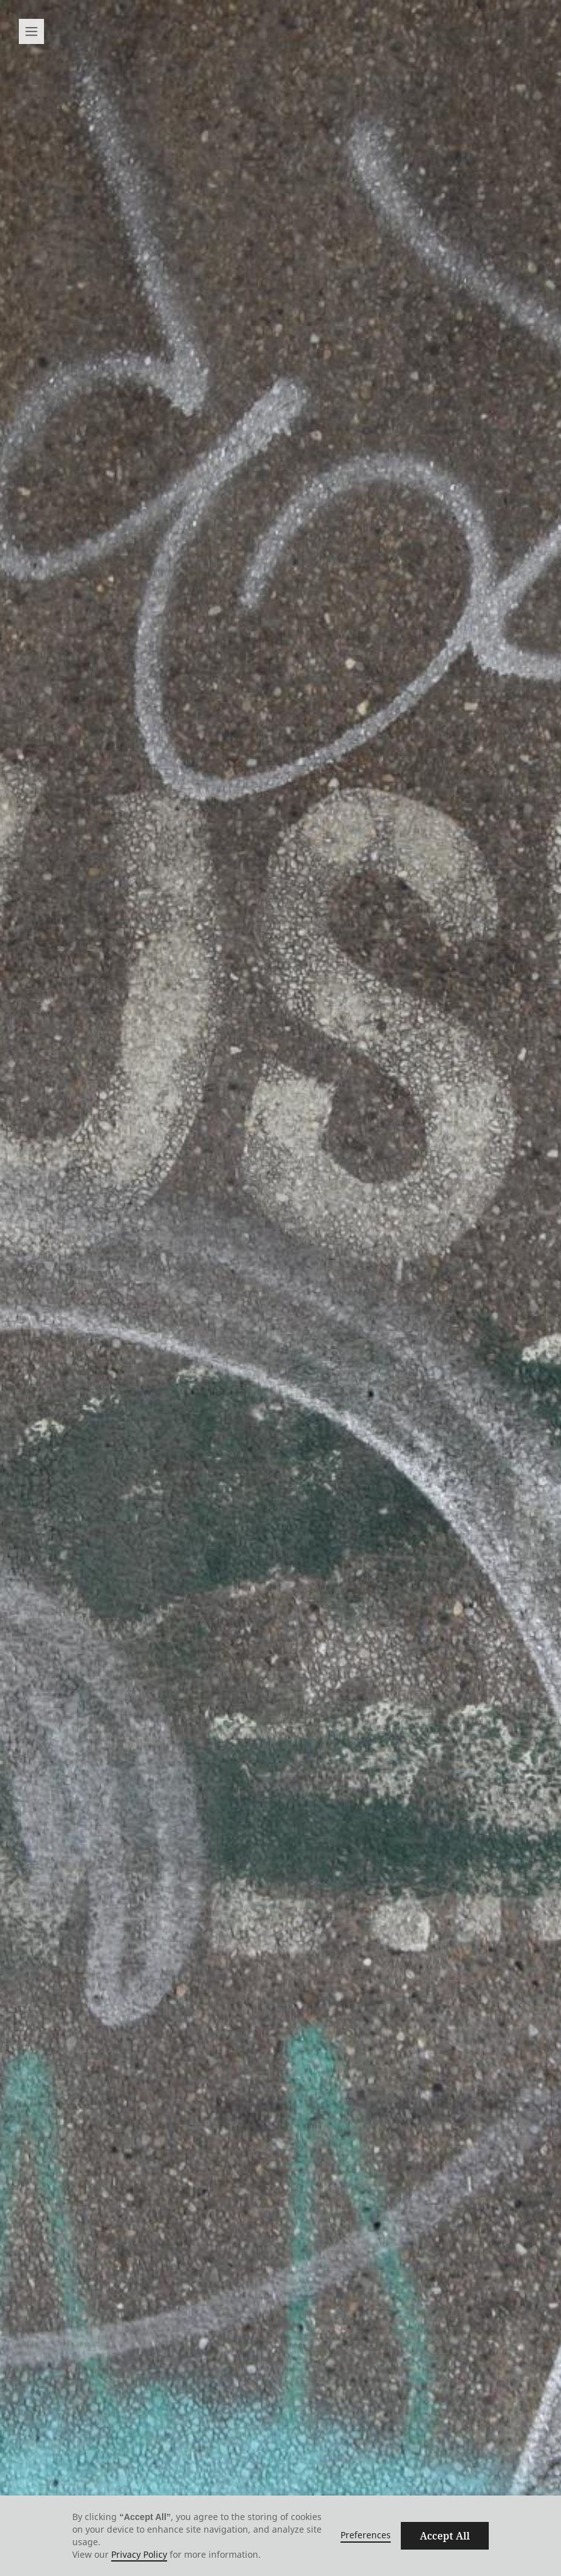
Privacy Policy (139, 2554)
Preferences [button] (365, 2535)
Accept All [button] (445, 2536)
